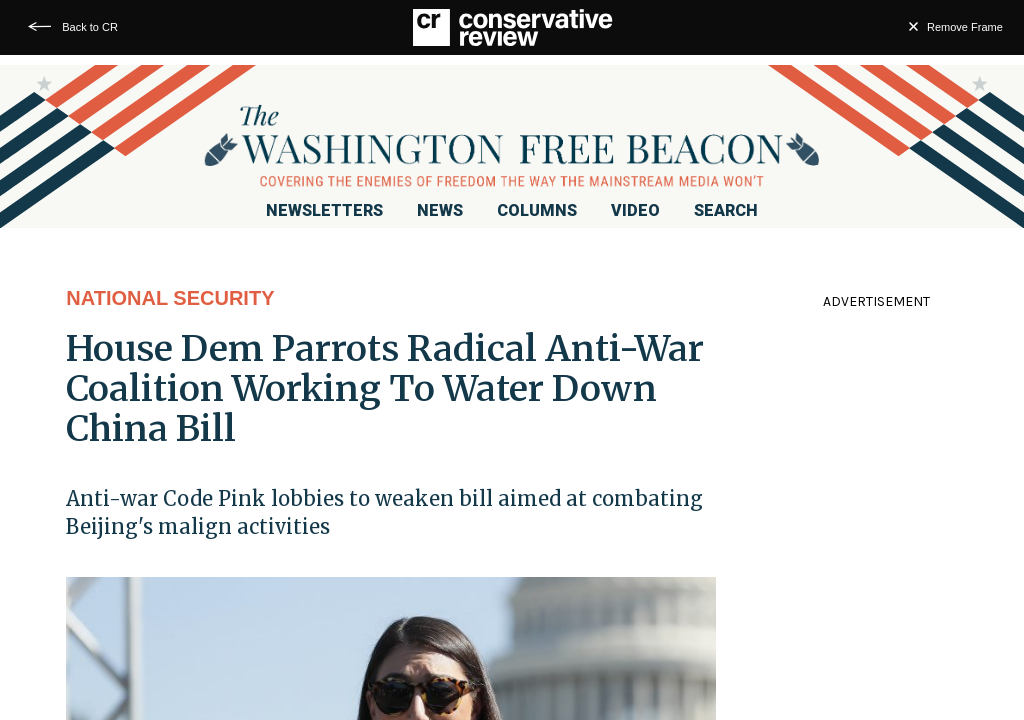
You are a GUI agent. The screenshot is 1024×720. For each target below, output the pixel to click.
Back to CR (90, 27)
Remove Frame (965, 27)
